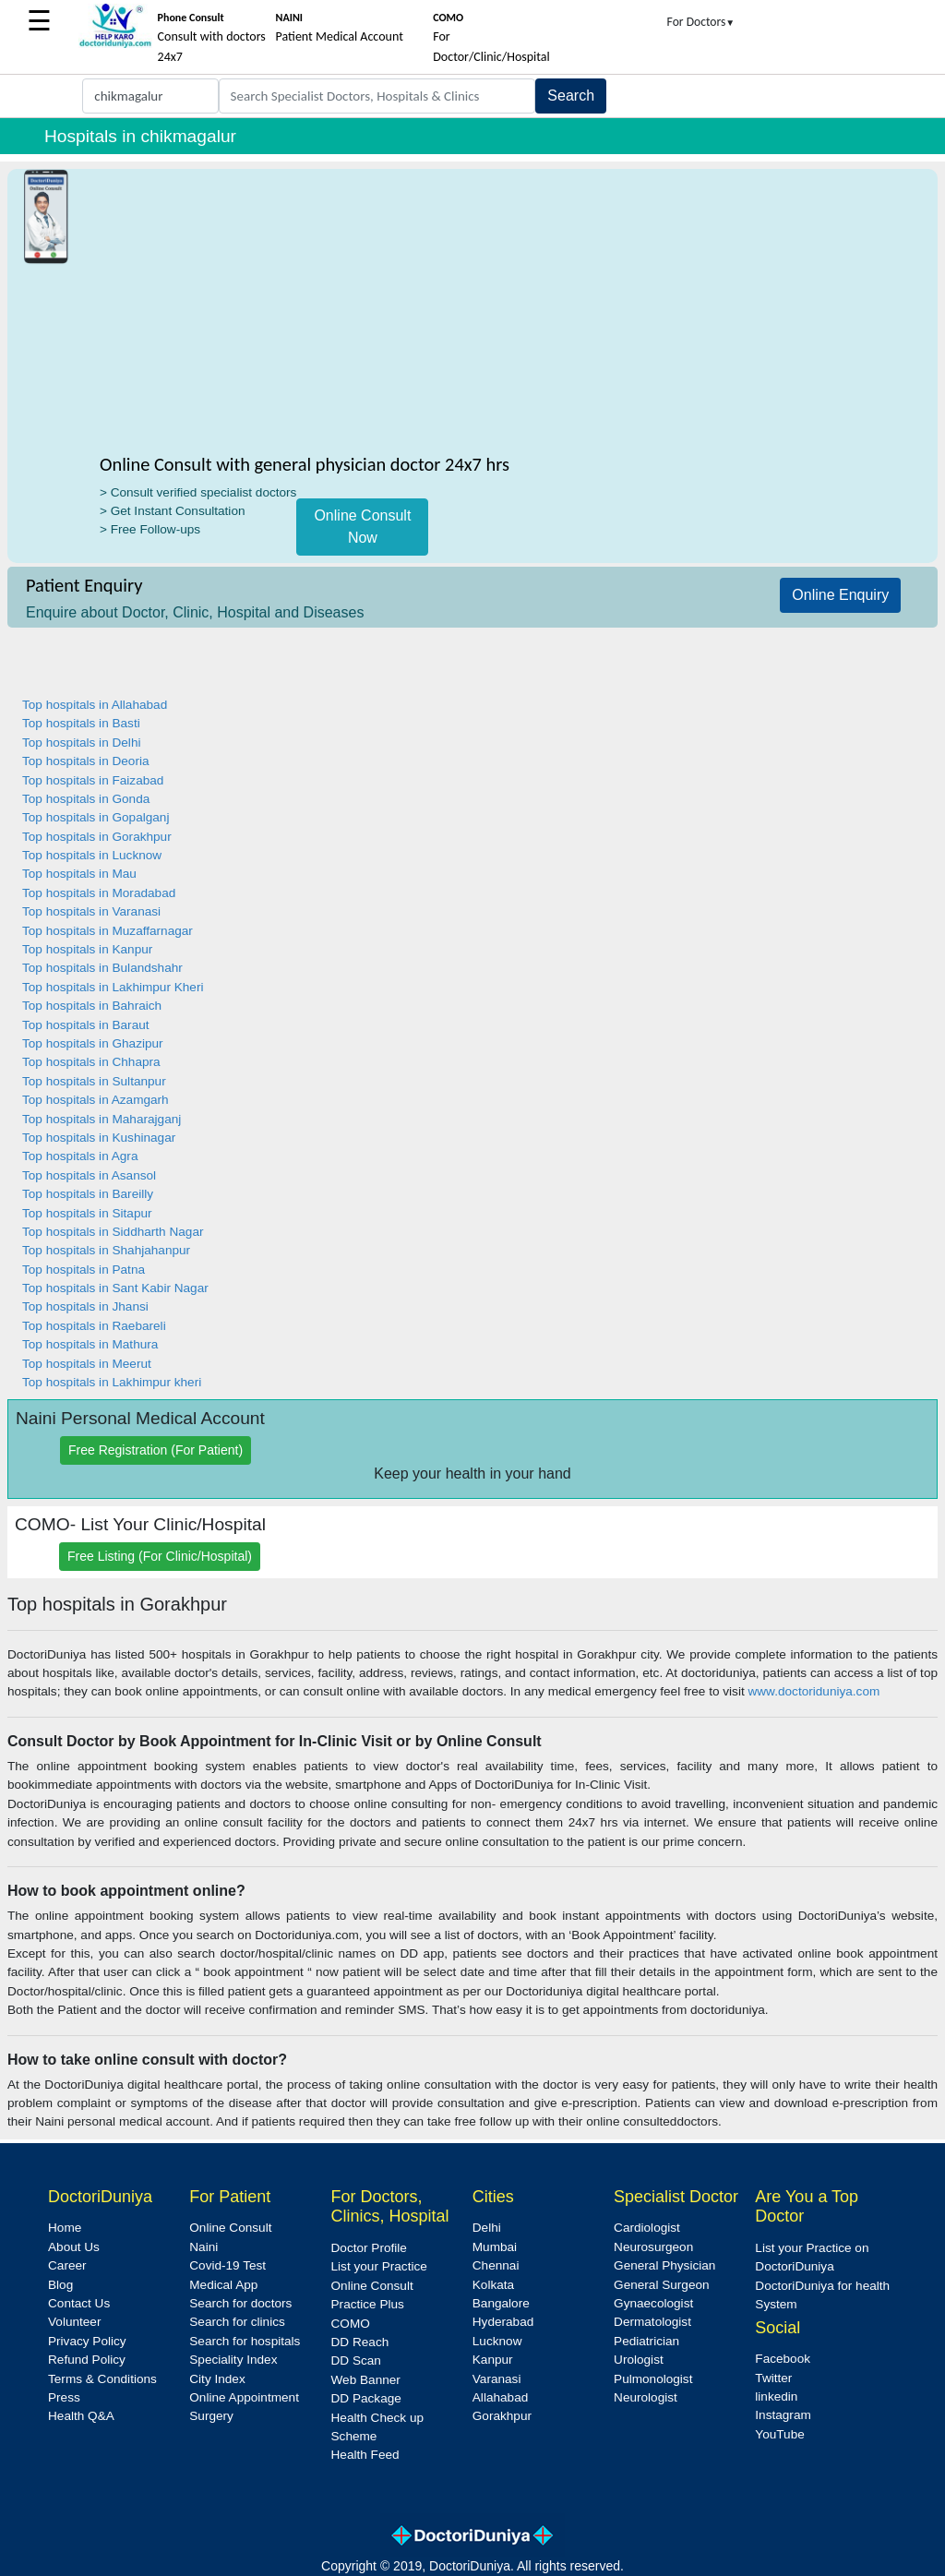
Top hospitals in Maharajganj (101, 1119)
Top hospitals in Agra (80, 1156)
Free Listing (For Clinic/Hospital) (159, 1556)
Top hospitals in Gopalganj (95, 817)
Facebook (782, 2359)
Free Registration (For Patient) (155, 1450)
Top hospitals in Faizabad (92, 780)
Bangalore (501, 2303)
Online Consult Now (362, 526)
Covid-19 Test (227, 2265)
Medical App (223, 2285)
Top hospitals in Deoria (86, 761)
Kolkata (493, 2285)
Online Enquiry (840, 595)
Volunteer (74, 2322)
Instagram (782, 2415)
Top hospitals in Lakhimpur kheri (111, 1382)
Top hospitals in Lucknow (91, 855)
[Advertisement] (364, 315)
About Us (74, 2247)
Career (67, 2265)
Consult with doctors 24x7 (212, 38)
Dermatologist (652, 2322)
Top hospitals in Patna (83, 1269)
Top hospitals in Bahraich (91, 1005)
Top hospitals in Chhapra (91, 1062)
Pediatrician (646, 2341)
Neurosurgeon (653, 2247)
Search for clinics (237, 2322)
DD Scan (356, 2360)
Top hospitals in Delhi (81, 742)
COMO (350, 2323)
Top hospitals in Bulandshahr (102, 968)
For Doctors (701, 22)
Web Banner (366, 2380)
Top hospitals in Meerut (86, 1364)
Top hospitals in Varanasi (91, 911)
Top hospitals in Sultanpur (94, 1081)
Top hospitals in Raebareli (94, 1326)
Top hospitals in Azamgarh (95, 1100)
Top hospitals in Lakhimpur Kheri (112, 987)
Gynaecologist (653, 2303)
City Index (217, 2379)
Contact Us (79, 2303)
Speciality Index (233, 2359)
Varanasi (496, 2379)
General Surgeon (662, 2285)
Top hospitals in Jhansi (85, 1306)
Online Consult (230, 2228)
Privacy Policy (87, 2341)
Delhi (486, 2228)
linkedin (776, 2396)
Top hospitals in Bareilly (87, 1194)
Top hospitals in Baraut (86, 1025)
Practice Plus (367, 2304)
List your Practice (379, 2266)
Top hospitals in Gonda (86, 799)
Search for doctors (240, 2303)
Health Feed (365, 2455)
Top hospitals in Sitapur (87, 1213)
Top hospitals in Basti (81, 723)
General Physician (664, 2265)
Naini (203, 2247)
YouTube (779, 2434)
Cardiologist (647, 2228)
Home (64, 2228)
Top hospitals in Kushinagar (98, 1137)
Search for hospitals (244, 2341)
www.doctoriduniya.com (813, 1691)
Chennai (496, 2265)
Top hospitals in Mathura (90, 1344)
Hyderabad (503, 2322)
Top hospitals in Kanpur (87, 949)
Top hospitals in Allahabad (94, 705)
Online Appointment (244, 2397)
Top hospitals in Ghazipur (92, 1043)
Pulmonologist (653, 2379)
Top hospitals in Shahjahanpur (106, 1250)
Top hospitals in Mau (79, 874)
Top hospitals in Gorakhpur (97, 837)
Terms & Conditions (102, 2379)
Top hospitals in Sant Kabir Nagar (115, 1288)
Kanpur (492, 2359)
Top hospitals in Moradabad (98, 893)
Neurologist (645, 2397)
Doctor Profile (369, 2248)
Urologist (639, 2359)
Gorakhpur (502, 2416)
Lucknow (497, 2341)
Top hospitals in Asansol (89, 1175)
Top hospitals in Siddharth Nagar (112, 1232)
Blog (60, 2285)
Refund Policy (87, 2359)
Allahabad (500, 2397)
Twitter (773, 2378)
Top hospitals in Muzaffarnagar (107, 931)
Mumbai (494, 2247)
